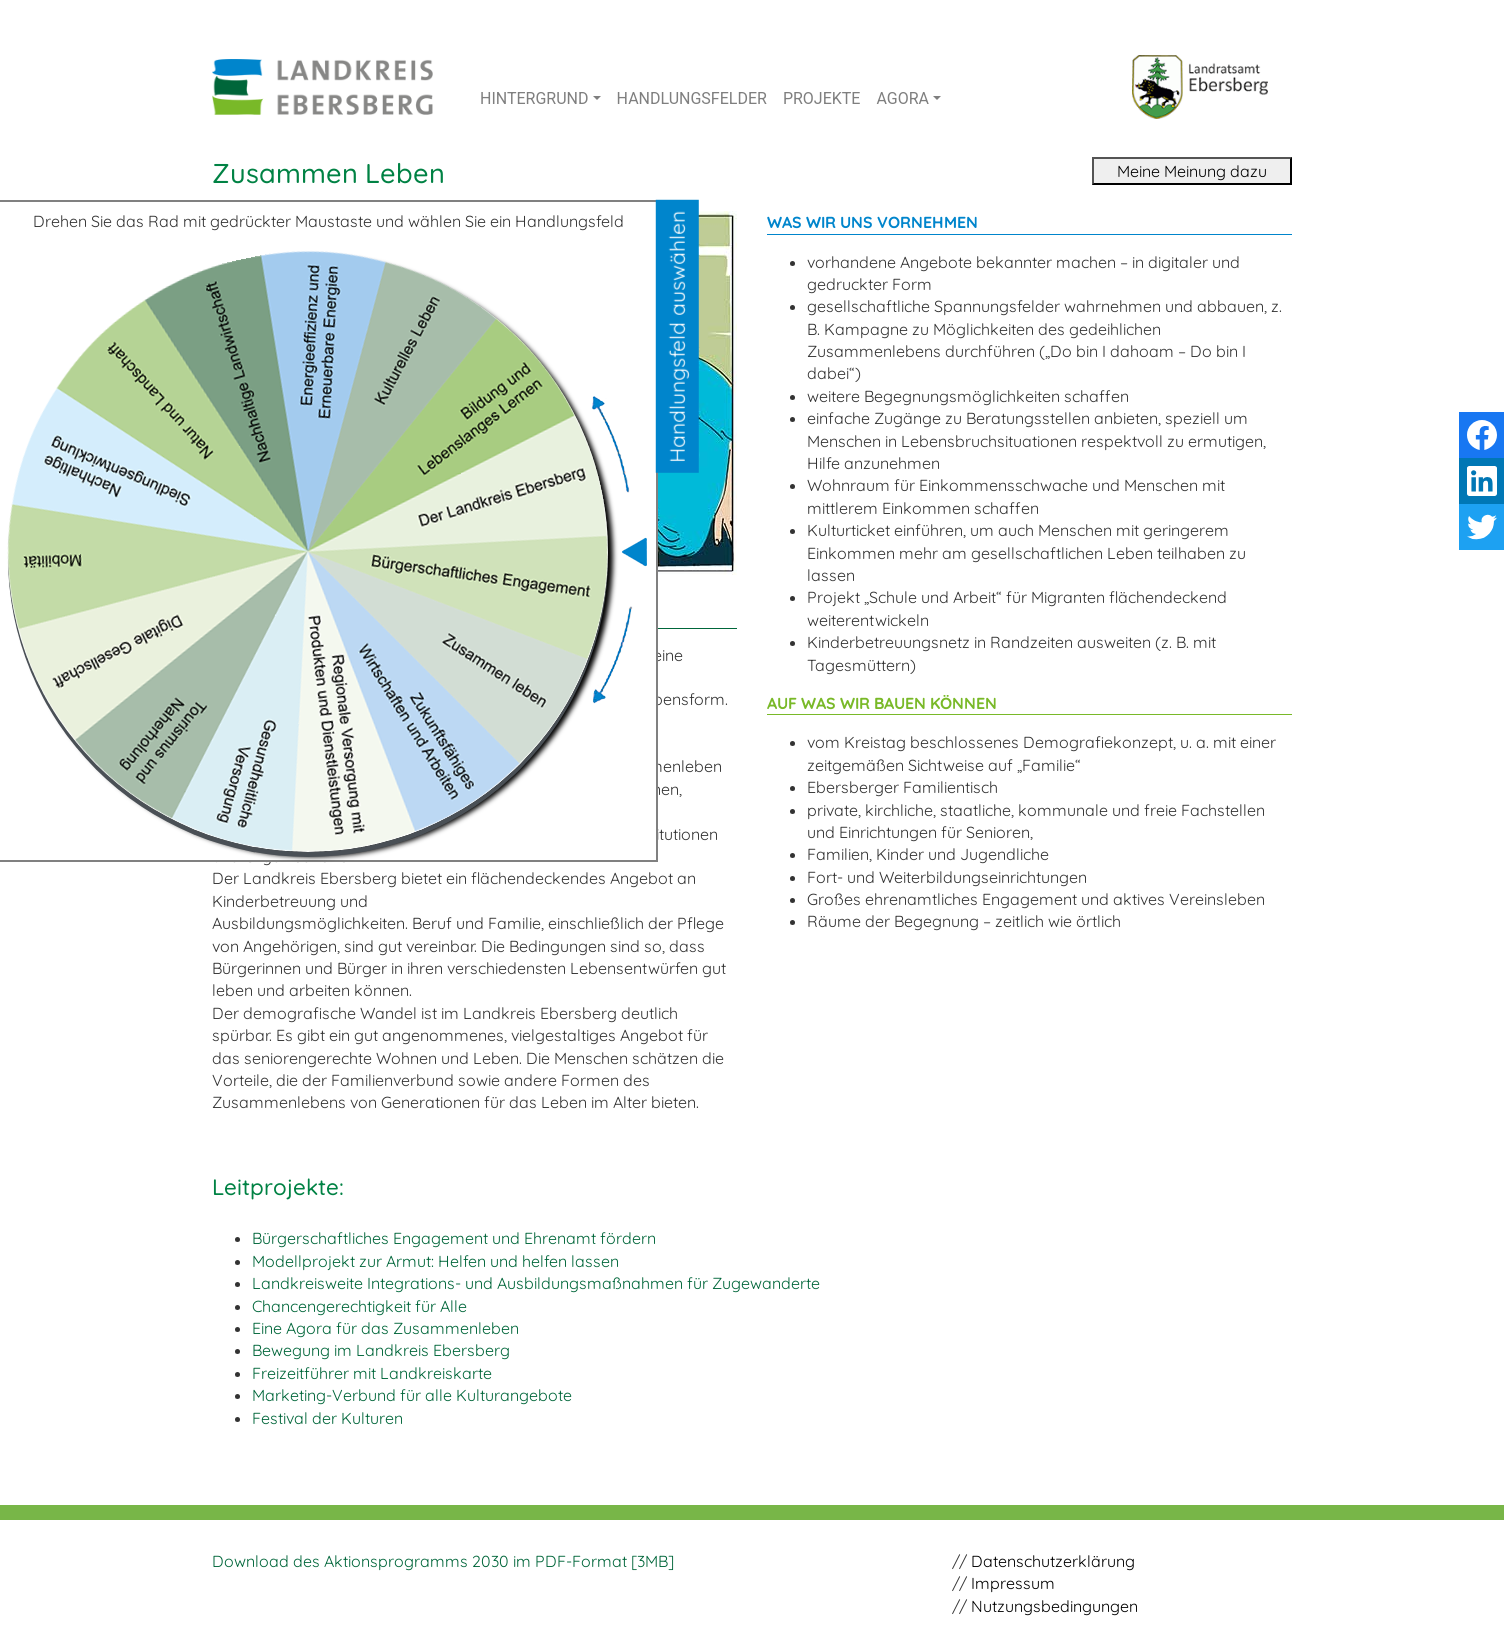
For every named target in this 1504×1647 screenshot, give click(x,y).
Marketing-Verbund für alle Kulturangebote (412, 1395)
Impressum (1013, 1583)
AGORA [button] (902, 98)
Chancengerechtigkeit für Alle (359, 1306)
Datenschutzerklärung (1053, 1561)
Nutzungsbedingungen (1054, 1606)
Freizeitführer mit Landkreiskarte (372, 1373)
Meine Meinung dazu (1192, 171)
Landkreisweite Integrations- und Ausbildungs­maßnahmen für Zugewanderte (536, 1283)
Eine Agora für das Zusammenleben (385, 1328)
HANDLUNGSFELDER (692, 98)
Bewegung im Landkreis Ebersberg (381, 1350)
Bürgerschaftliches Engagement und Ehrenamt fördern (454, 1238)
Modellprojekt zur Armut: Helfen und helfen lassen (435, 1261)
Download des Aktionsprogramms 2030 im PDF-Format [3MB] (443, 1561)
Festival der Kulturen (327, 1418)
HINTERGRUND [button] (534, 98)
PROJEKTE (822, 98)
